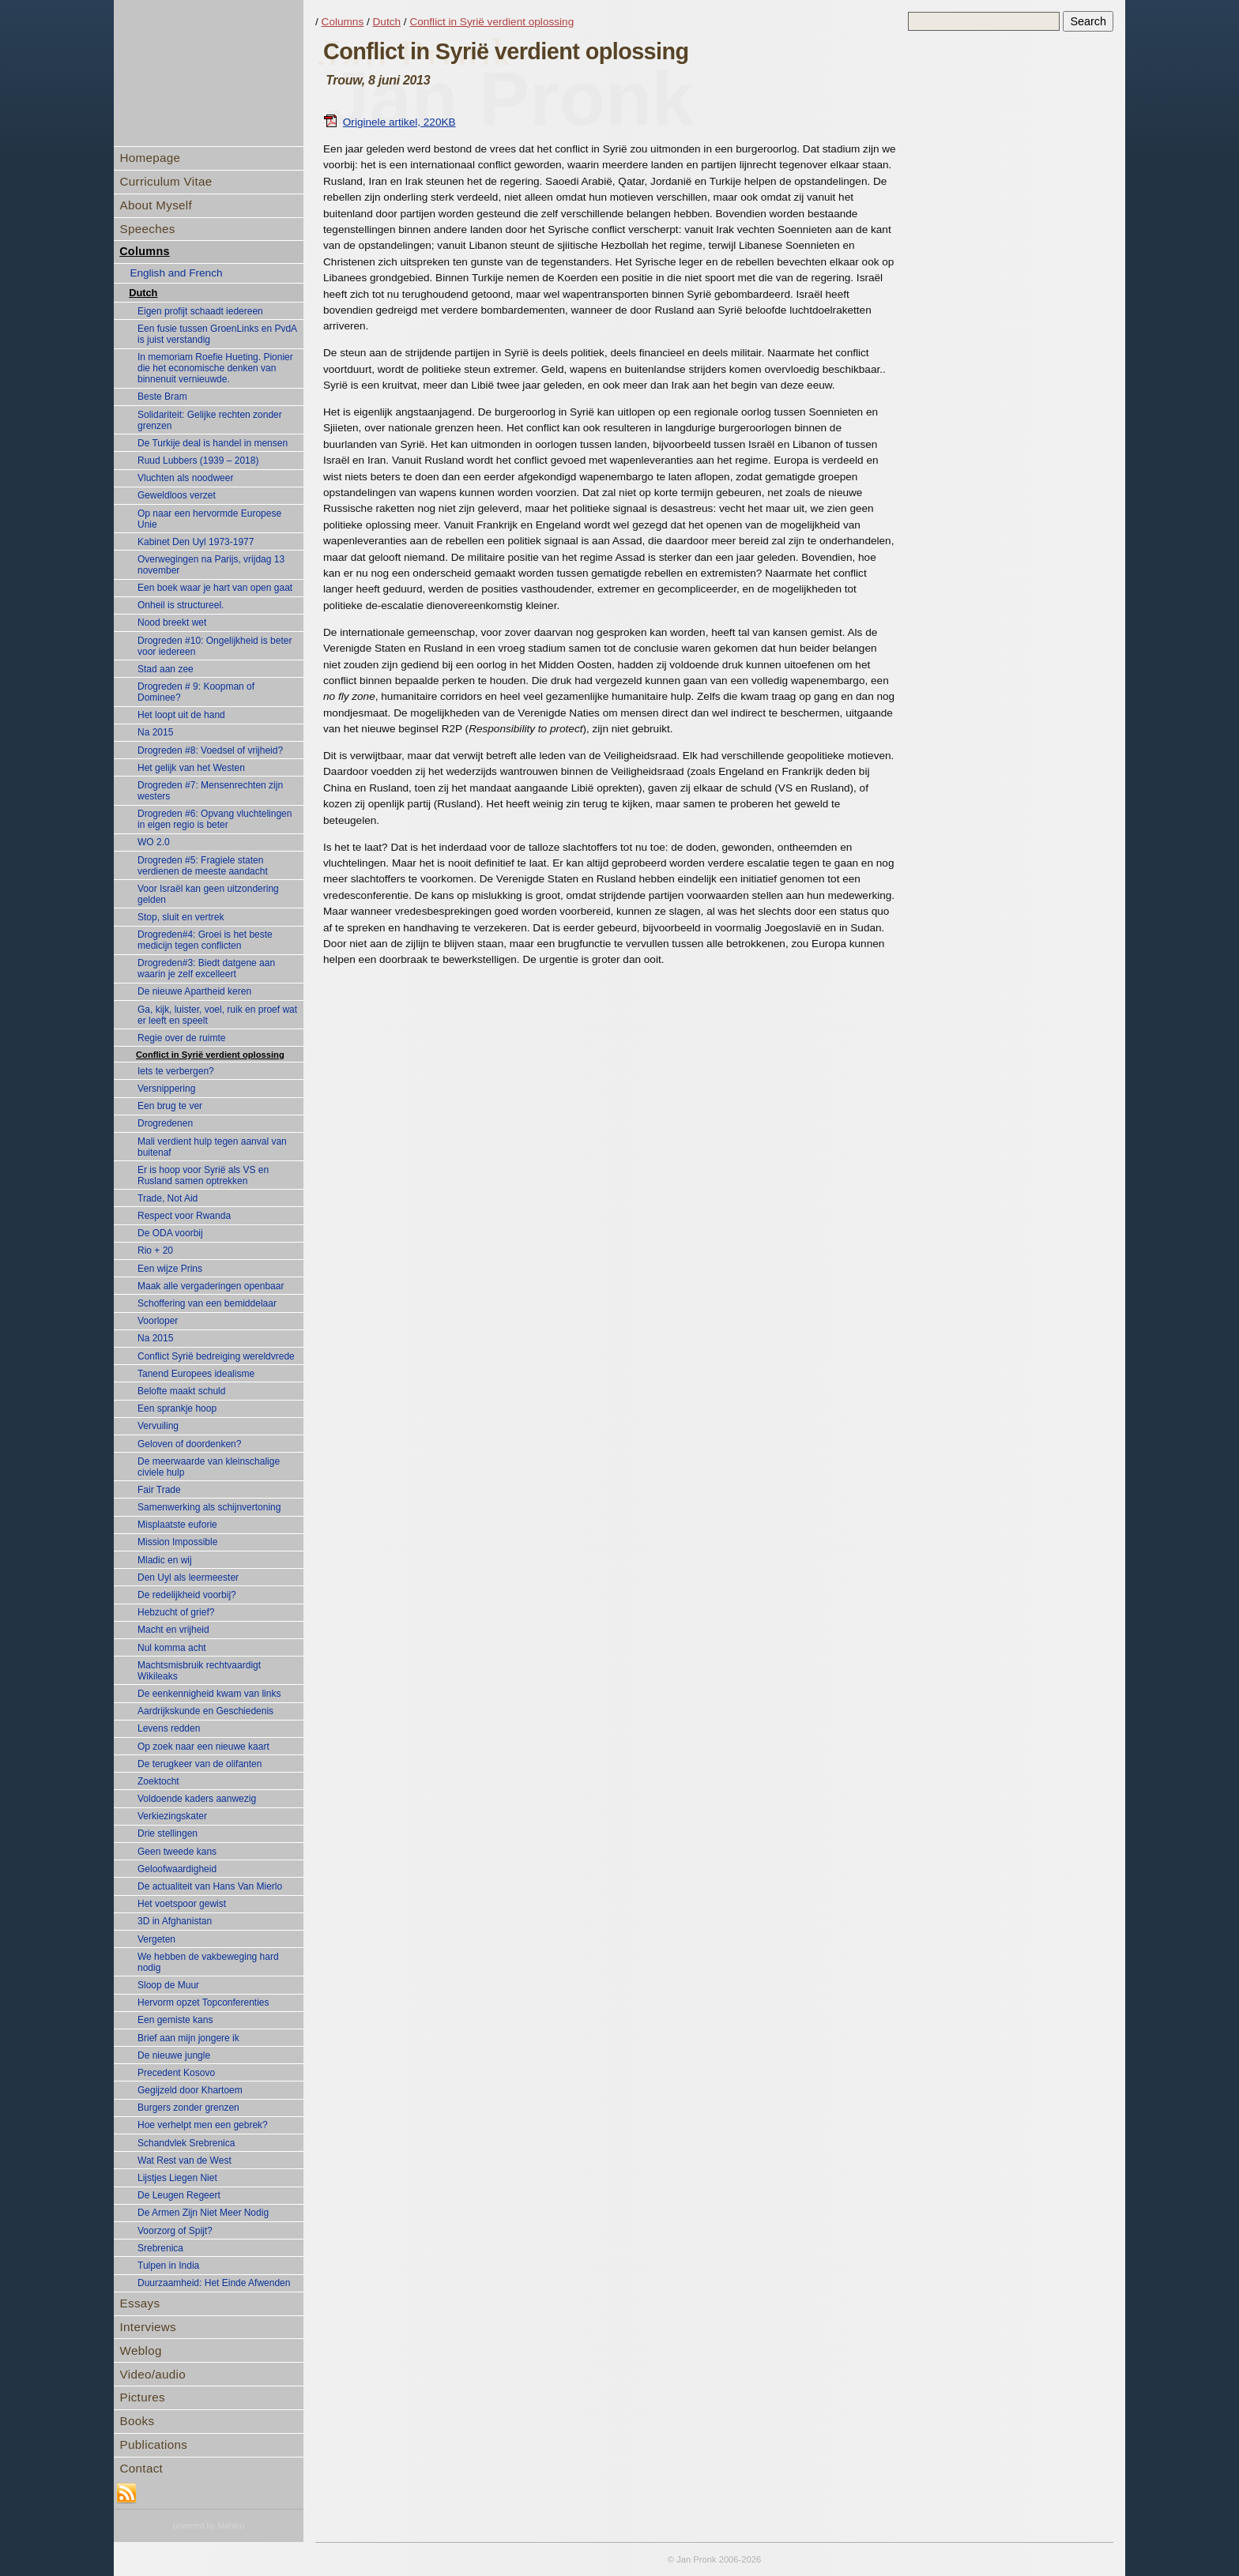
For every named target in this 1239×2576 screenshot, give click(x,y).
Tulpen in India (168, 2265)
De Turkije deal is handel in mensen (212, 443)
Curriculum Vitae (166, 181)
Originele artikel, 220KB (389, 122)
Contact (141, 2468)
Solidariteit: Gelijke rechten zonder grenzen (209, 420)
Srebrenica (160, 2248)
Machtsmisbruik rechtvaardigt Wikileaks (199, 1671)
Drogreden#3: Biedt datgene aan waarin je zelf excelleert (206, 968)
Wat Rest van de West (184, 2160)
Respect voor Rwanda (184, 1215)
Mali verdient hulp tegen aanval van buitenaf (212, 1147)
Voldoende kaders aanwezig (196, 1798)
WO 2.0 (153, 842)
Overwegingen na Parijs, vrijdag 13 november (210, 565)
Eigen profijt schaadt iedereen (200, 311)
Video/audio (153, 2374)
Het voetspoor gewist (181, 1903)
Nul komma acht (171, 1647)
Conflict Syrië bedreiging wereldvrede (216, 1356)
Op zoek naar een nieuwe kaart (203, 1746)
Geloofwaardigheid (177, 1869)
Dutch (143, 293)
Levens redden (168, 1728)
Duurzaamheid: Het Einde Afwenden (213, 2282)
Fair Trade (159, 1489)
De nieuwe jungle (173, 2055)
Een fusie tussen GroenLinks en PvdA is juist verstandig (217, 334)
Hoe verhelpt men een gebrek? (202, 2124)
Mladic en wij (164, 1560)
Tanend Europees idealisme (195, 1373)
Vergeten (156, 1939)
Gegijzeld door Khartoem (190, 2090)
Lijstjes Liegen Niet (177, 2177)
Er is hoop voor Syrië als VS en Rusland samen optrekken (203, 1175)
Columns (144, 251)
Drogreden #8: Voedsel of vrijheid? (210, 750)
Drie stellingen (167, 1833)
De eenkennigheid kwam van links (209, 1693)
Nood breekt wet (171, 622)
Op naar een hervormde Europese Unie (209, 519)
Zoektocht (158, 1781)
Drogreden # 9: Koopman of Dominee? (195, 692)
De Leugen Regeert (178, 2195)
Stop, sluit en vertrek (180, 917)
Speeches (147, 228)
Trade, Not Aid (167, 1198)
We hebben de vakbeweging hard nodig (208, 1962)
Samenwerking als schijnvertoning (209, 1507)
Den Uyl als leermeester (188, 1577)
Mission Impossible (177, 1541)
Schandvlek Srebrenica (186, 2143)
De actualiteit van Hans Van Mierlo (209, 1886)
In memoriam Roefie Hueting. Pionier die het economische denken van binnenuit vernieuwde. (215, 368)
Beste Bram (162, 396)
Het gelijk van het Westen (191, 767)
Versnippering (166, 1088)
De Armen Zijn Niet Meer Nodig (203, 2212)
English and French (176, 273)
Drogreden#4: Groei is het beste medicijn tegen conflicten (205, 940)
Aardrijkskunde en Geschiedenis (205, 1711)
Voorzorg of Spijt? (175, 2230)
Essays (140, 2303)
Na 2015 (155, 732)
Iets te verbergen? (175, 1071)
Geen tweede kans (177, 1851)
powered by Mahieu (209, 2525)
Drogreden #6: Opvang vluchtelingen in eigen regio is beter (214, 819)
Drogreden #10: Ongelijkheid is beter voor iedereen (214, 646)
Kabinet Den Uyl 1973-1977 (195, 541)
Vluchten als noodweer (185, 477)
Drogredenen (165, 1123)
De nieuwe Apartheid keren (194, 991)
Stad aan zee (165, 669)
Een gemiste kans (175, 2019)
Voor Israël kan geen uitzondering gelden (208, 894)
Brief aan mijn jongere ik (188, 2038)
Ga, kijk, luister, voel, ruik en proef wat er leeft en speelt (217, 1015)
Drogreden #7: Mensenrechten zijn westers (210, 791)
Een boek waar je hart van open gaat (214, 587)
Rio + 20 (155, 1250)
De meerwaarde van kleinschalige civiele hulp (208, 1467)
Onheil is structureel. (180, 605)
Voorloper (157, 1320)
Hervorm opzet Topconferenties (203, 2002)
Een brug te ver (169, 1105)
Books (137, 2420)
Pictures (142, 2397)
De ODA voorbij (170, 1233)
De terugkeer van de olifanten (199, 1763)
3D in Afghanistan (174, 1921)
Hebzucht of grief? (175, 1612)
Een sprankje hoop (177, 1408)
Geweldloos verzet (176, 495)
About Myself (156, 205)
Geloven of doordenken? (189, 1444)
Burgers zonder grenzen (188, 2107)
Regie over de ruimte (181, 1038)
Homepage (150, 157)
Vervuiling (158, 1425)
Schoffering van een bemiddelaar (207, 1303)
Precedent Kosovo (176, 2072)
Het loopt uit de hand (181, 714)
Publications (154, 2444)
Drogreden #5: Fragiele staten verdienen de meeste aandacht (202, 866)
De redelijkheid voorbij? (186, 1594)
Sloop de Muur (168, 1985)
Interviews (148, 2326)
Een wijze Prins (169, 1268)
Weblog (141, 2350)
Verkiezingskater (172, 1816)
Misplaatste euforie (177, 1524)
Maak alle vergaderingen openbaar (210, 1286)
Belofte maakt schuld (181, 1391)
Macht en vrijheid (173, 1629)
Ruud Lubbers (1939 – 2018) (197, 460)
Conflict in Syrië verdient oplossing (210, 1054)
